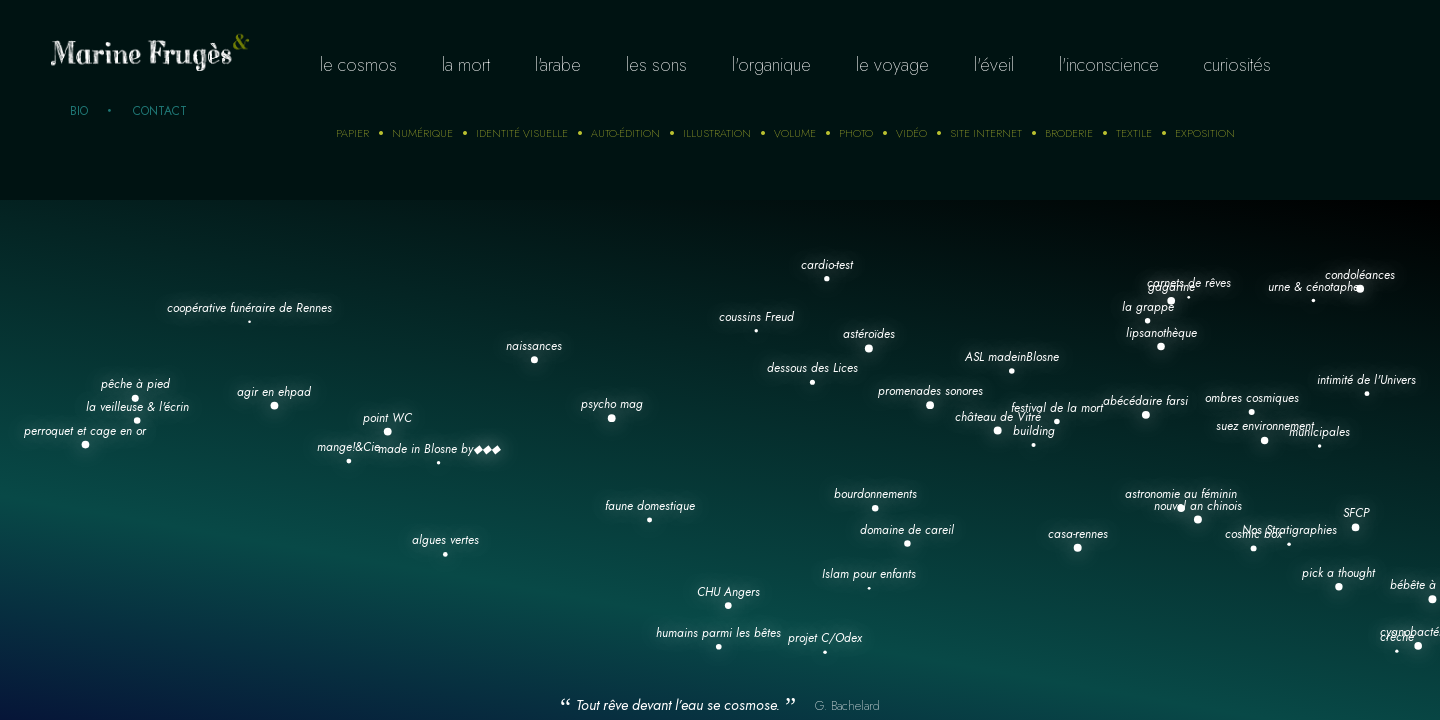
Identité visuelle (522, 133)
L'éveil (994, 65)
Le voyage (892, 65)
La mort (466, 65)
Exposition (1205, 133)
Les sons (656, 65)
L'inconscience (1109, 65)
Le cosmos (358, 65)
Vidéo (911, 133)
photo (856, 133)
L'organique (771, 65)
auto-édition (625, 133)
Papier (352, 133)
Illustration (717, 133)
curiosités (1237, 65)
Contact (160, 111)
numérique (422, 133)
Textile (1134, 133)
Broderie (1069, 133)
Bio (79, 111)
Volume (795, 133)
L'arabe (558, 65)
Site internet (986, 133)
